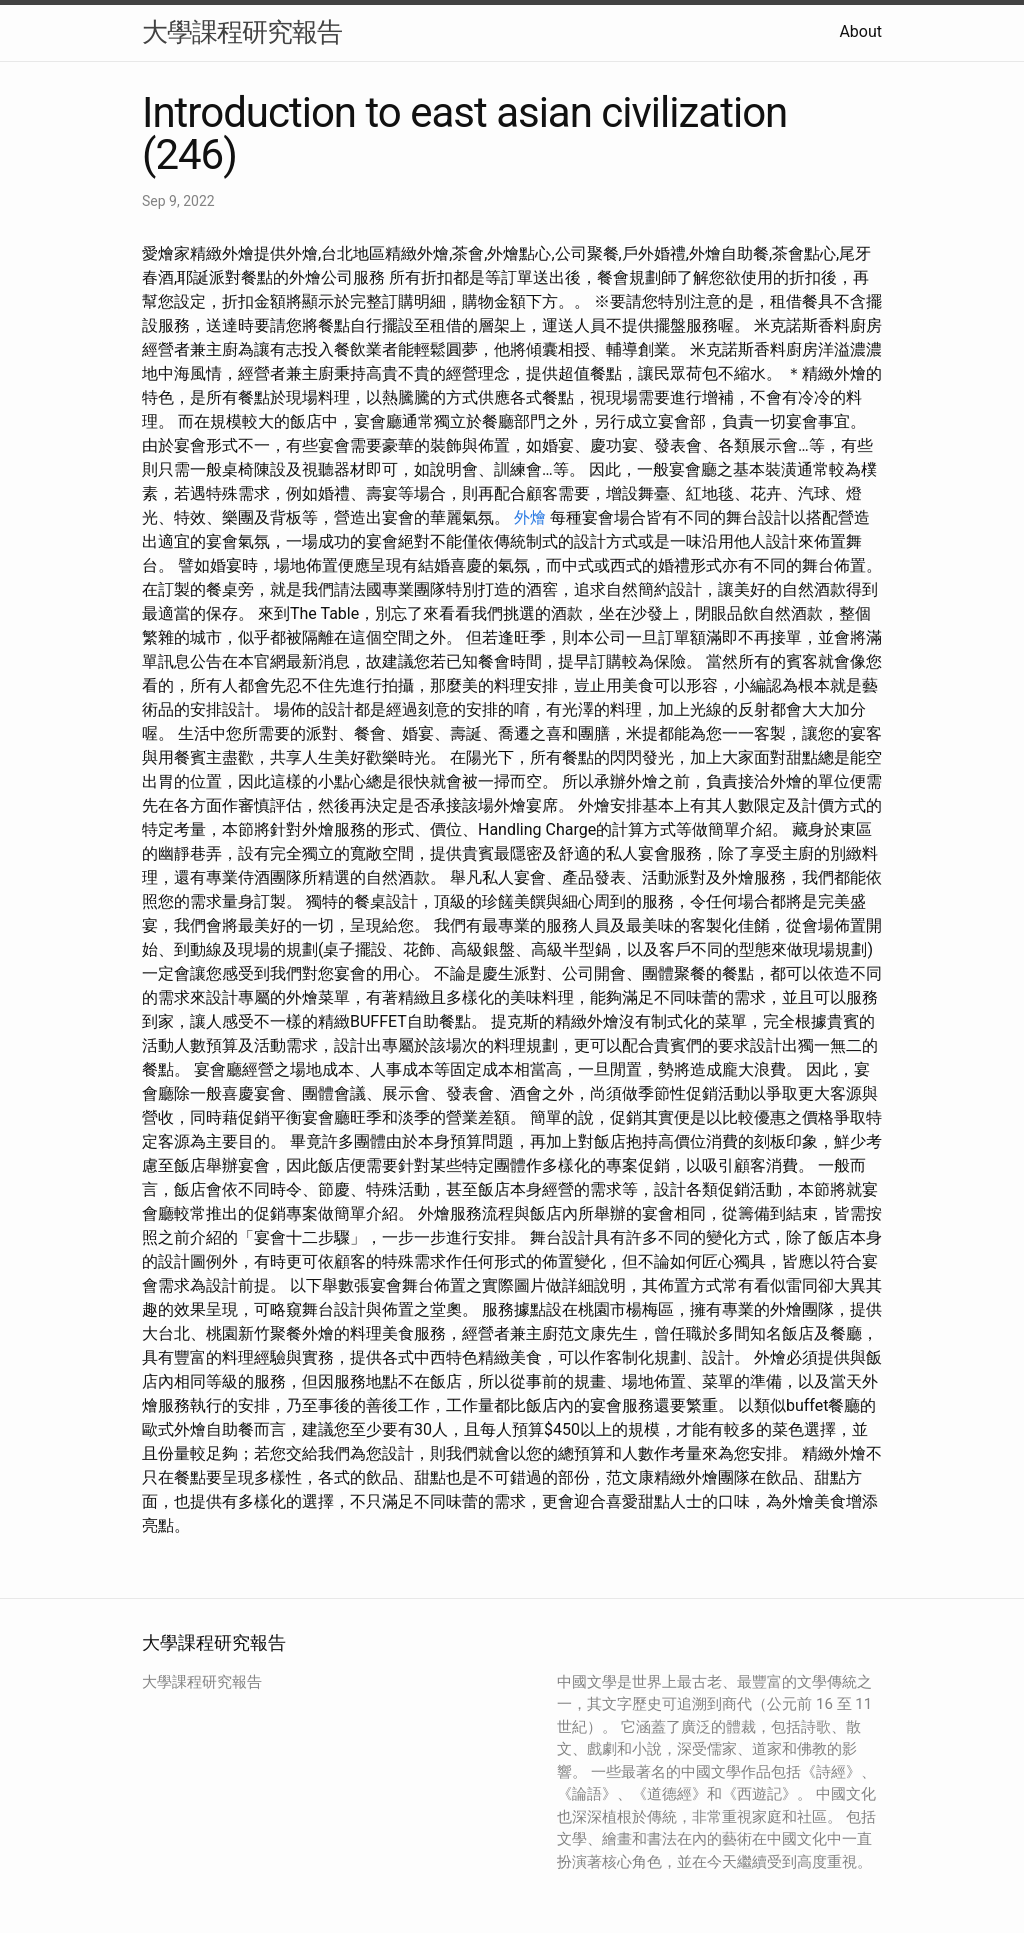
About (860, 31)
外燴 (530, 517)
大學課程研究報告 (242, 32)
